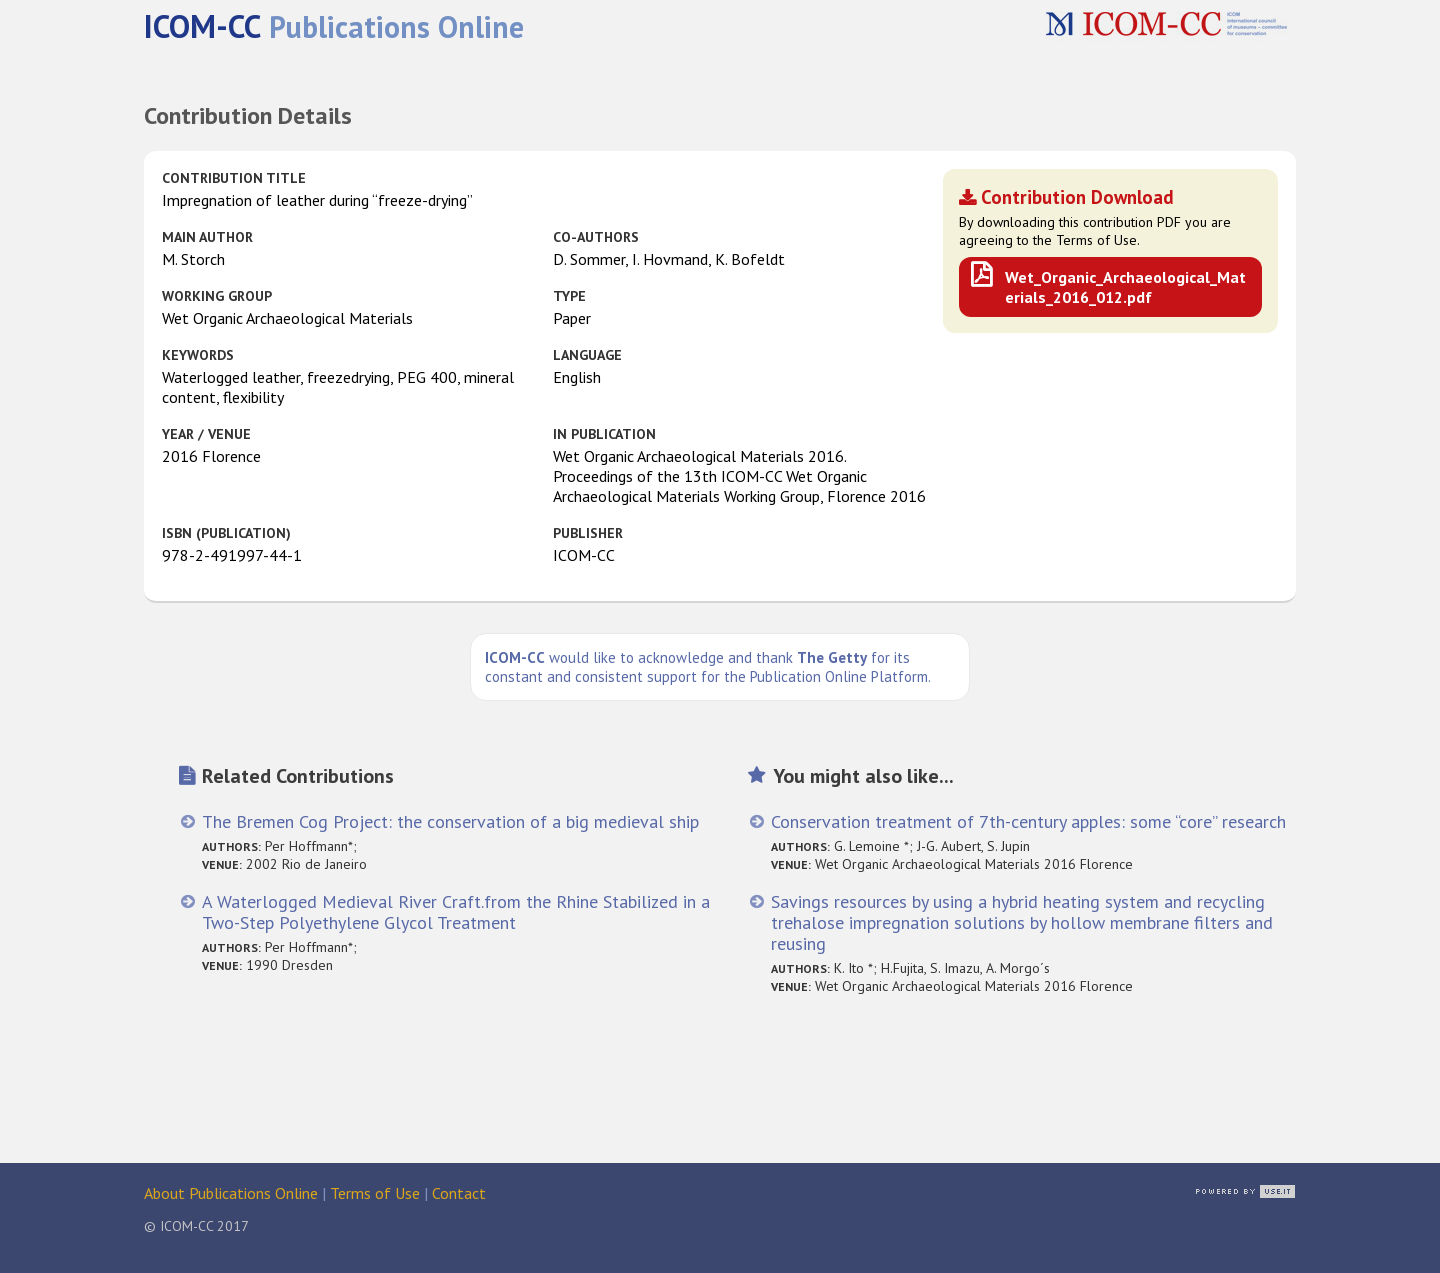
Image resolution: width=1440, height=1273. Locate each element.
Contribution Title (234, 178)
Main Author (207, 237)
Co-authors (596, 237)
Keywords (198, 355)
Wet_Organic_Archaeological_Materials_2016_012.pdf (1125, 287)
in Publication (604, 434)
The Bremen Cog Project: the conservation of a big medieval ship (450, 821)
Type (569, 296)
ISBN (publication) (226, 533)
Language (587, 355)
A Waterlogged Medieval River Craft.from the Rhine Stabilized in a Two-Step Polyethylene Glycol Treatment (456, 912)
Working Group (217, 296)
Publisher (588, 533)
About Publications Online (231, 1193)
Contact (459, 1193)
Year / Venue (206, 434)
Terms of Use (375, 1193)
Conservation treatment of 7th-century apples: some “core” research (1028, 821)
